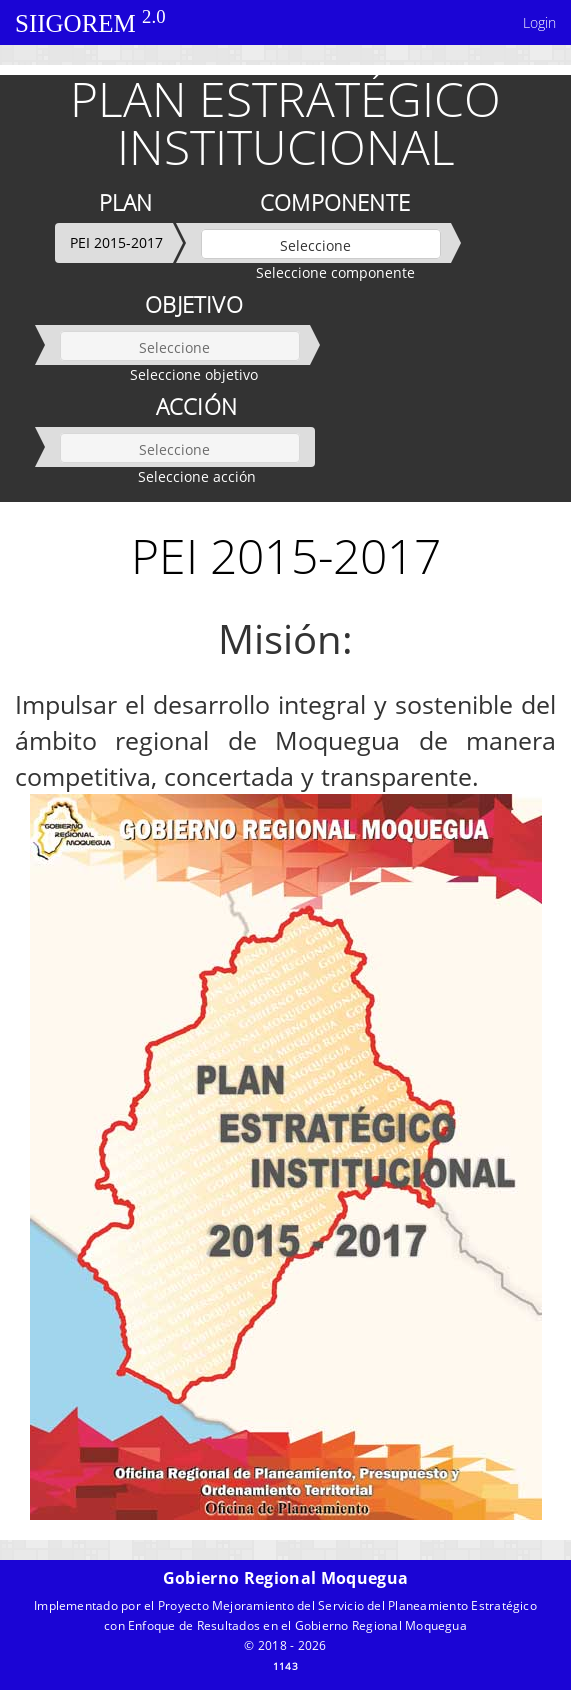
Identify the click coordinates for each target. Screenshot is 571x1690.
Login (539, 22)
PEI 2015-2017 (116, 242)
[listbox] (321, 244)
